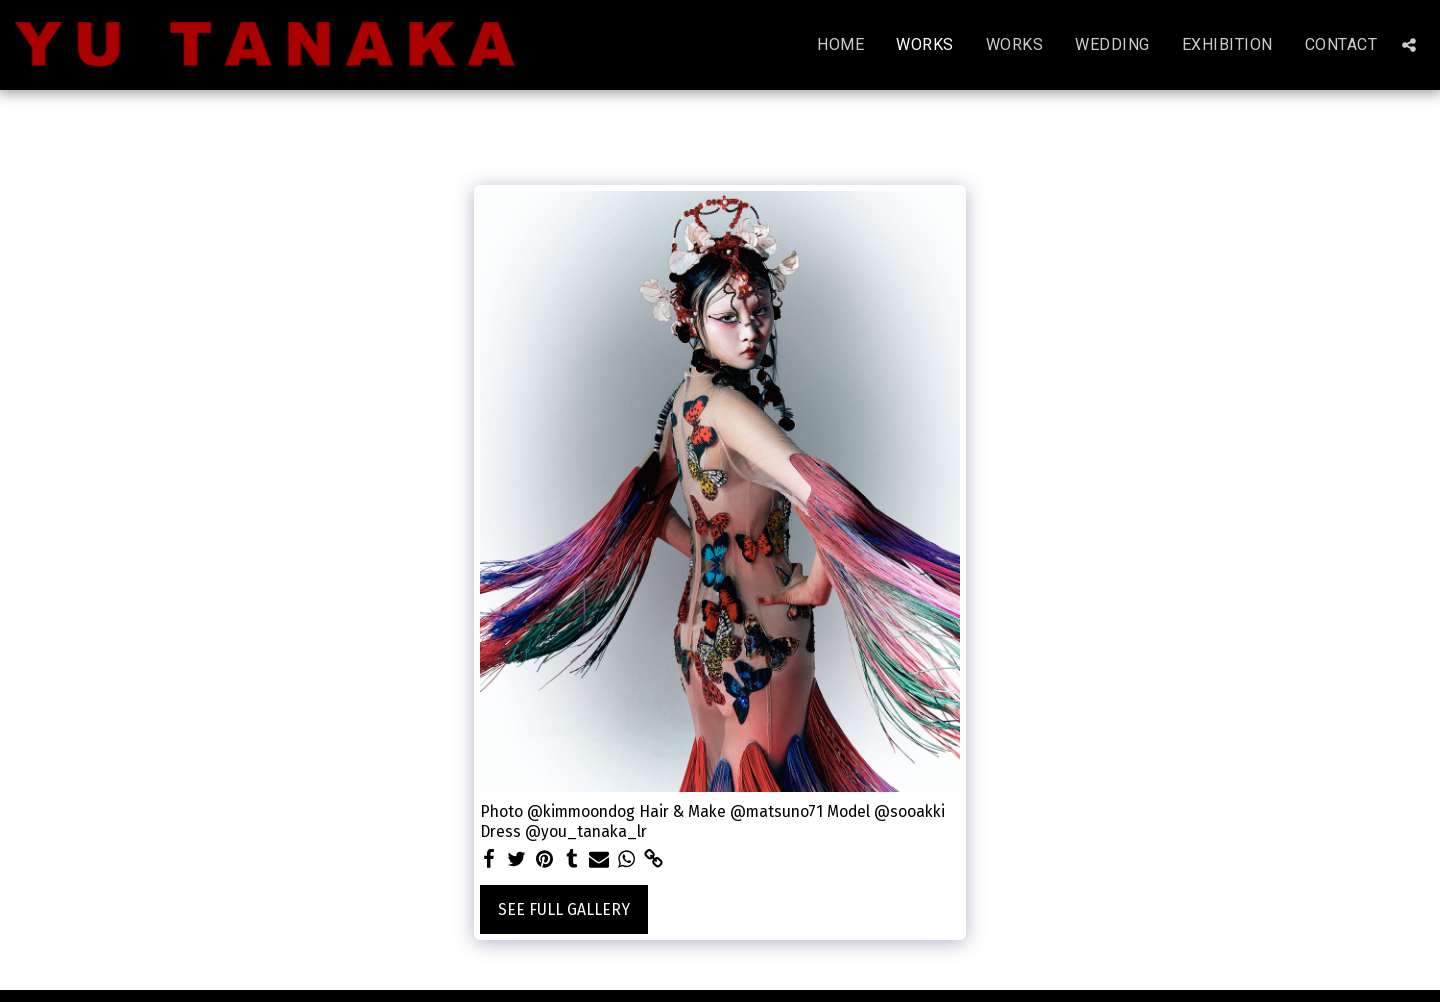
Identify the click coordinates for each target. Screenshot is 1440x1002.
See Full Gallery (564, 909)
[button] (1409, 45)
